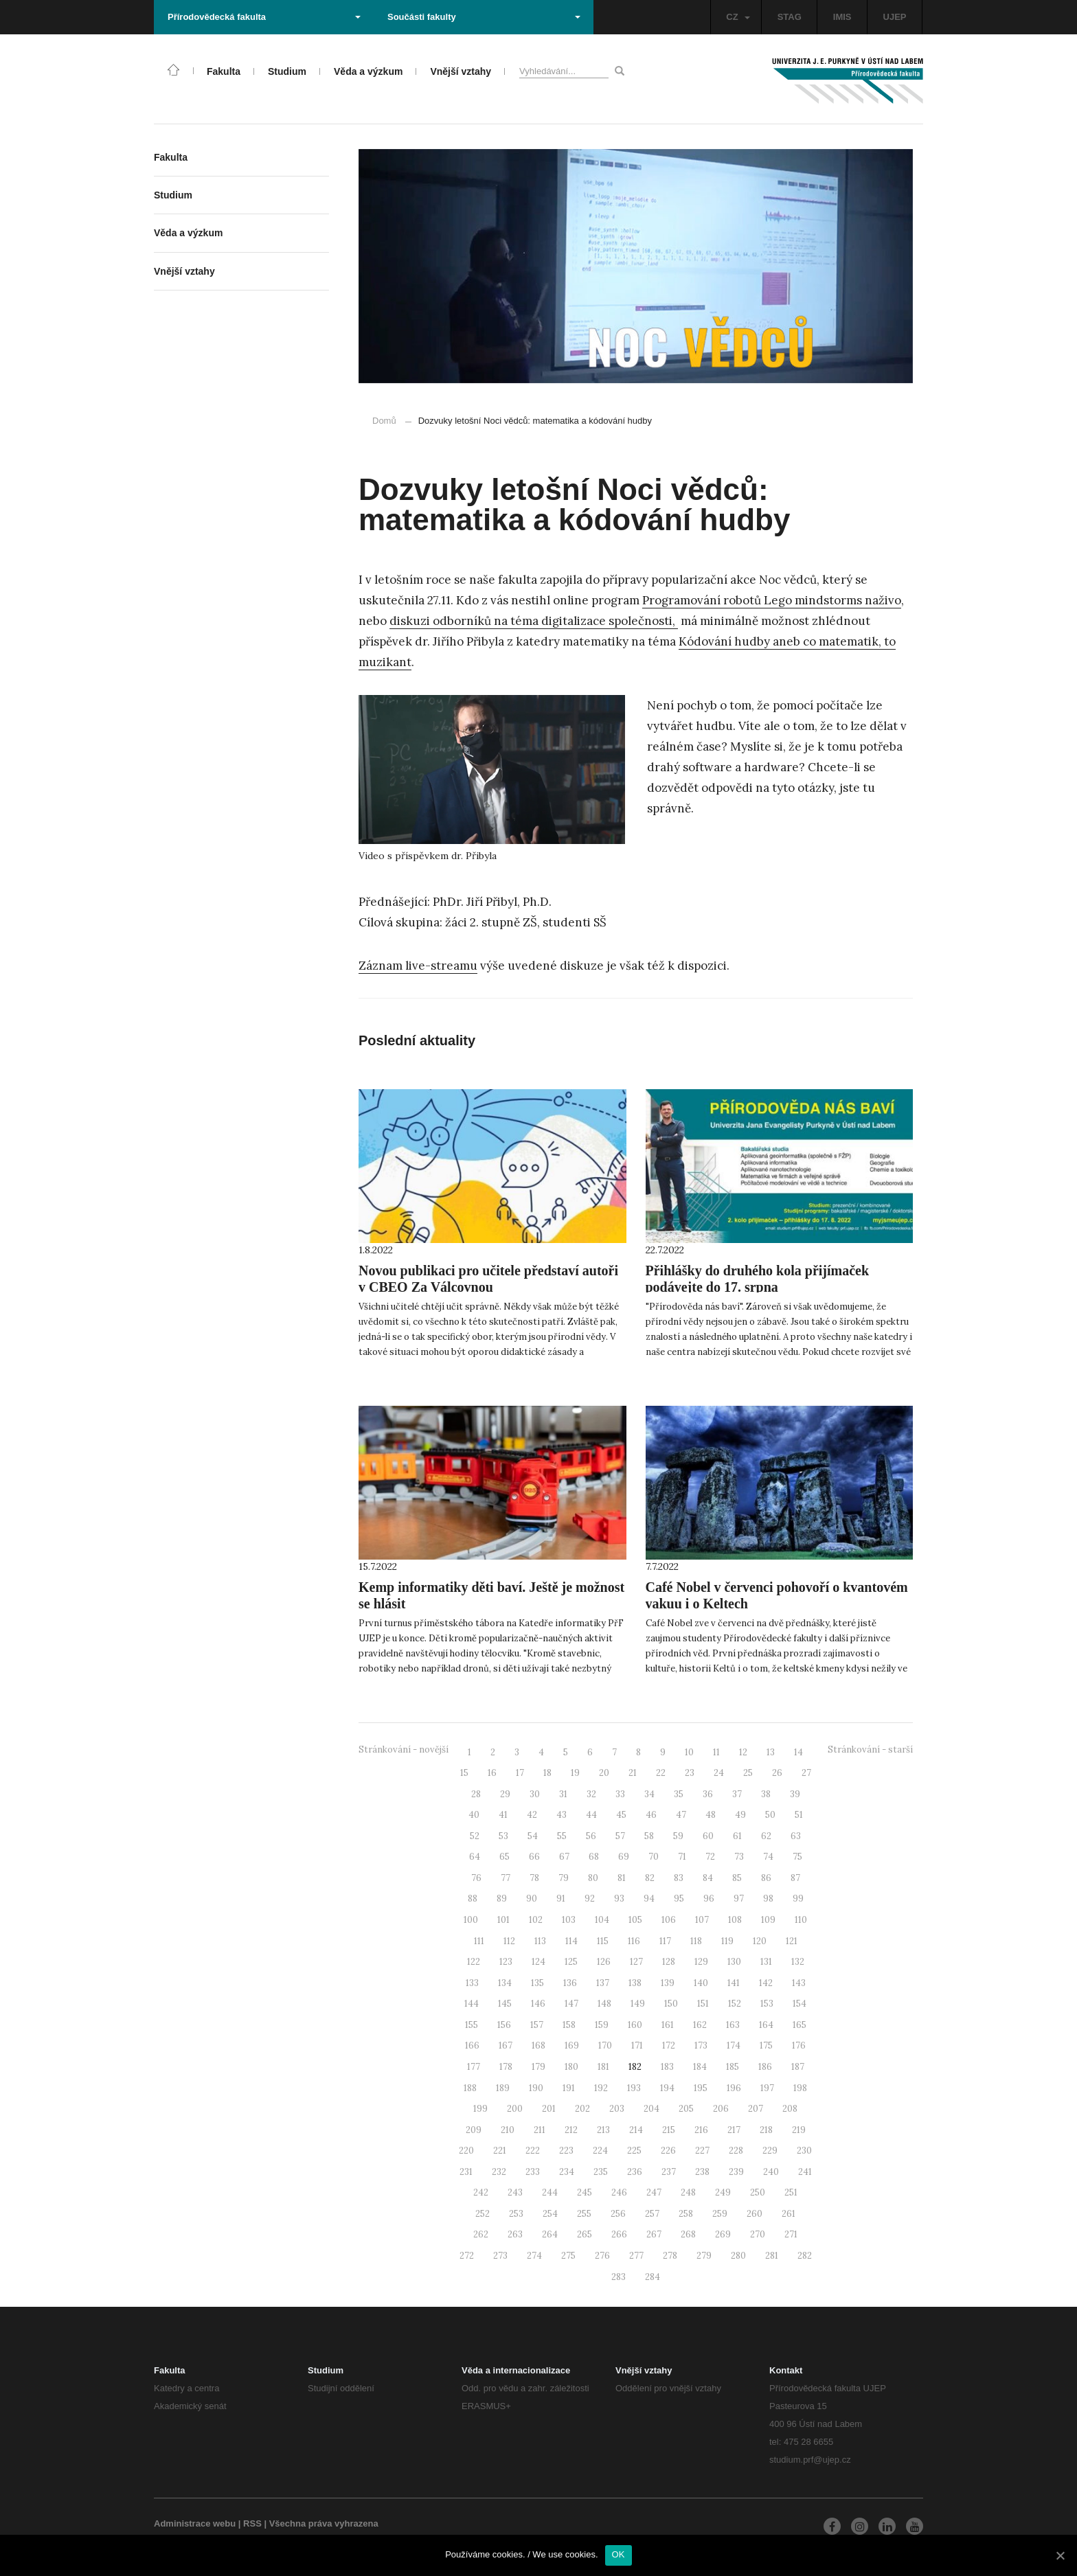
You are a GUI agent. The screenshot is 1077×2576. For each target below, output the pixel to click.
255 (584, 2214)
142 (766, 1983)
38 (766, 1794)
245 (584, 2192)
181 (603, 2067)
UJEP (895, 17)
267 (653, 2234)
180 (571, 2067)
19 (575, 1773)
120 (760, 1941)
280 (738, 2255)
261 (788, 2214)
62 (766, 1836)
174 (733, 2045)
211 (539, 2130)
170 (605, 2045)
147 (571, 2003)
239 (736, 2172)
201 (549, 2109)
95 (679, 1898)
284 (652, 2277)
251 (790, 2192)
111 (479, 1941)
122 (473, 1962)
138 (635, 1983)
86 (766, 1878)
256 (618, 2214)
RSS (252, 2523)
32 (591, 1794)
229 (770, 2150)
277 (636, 2255)
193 (634, 2088)
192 (601, 2088)
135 (537, 1983)
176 (799, 2045)
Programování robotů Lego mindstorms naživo (771, 600)
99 (798, 1898)
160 (635, 2025)
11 (716, 1752)
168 (538, 2045)
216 (701, 2130)
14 (798, 1752)
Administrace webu (195, 2523)
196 (734, 2088)
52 (474, 1836)
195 (700, 2088)
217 (733, 2130)
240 (771, 2172)
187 (797, 2067)
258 (686, 2214)
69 (623, 1856)
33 (620, 1794)
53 (503, 1836)
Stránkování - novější (404, 1749)
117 (665, 1941)
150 (671, 2003)
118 (696, 1941)
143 (799, 1983)
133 (472, 1983)
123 (505, 1962)
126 (604, 1962)
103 (569, 1920)
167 (505, 2045)
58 (649, 1836)
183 (667, 2067)
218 (766, 2130)
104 (602, 1920)
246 (619, 2192)
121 (791, 1941)
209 (473, 2130)
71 (682, 1856)
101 (503, 1920)
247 (653, 2192)
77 (505, 1878)
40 (473, 1815)
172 (668, 2045)
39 (795, 1794)
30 (535, 1794)
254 (550, 2214)
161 (667, 2025)
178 (505, 2067)
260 (754, 2214)
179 (538, 2067)
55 (562, 1836)
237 (668, 2172)
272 (467, 2255)
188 (470, 2088)
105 (635, 1920)
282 (804, 2255)
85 (737, 1878)
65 (504, 1856)
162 (700, 2025)
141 (733, 1983)
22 (661, 1773)
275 (568, 2255)
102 (536, 1920)
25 (748, 1773)
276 (602, 2255)
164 (766, 2025)
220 (466, 2150)
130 (734, 1962)
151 (703, 2003)
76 (476, 1878)
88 (472, 1898)
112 (509, 1941)
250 (757, 2192)
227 (702, 2150)
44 (591, 1815)
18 (547, 1773)
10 (689, 1752)
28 (476, 1794)
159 (602, 2025)
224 (600, 2150)
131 (766, 1962)
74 (768, 1856)
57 (620, 1836)
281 (771, 2255)
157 (536, 2025)
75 (797, 1856)
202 (582, 2109)
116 (634, 1941)
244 (550, 2192)
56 (591, 1836)
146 (538, 2003)
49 (740, 1815)
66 (534, 1856)
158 (569, 2025)
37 (737, 1794)
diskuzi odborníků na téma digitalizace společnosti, (533, 620)
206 (721, 2109)
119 (727, 1941)
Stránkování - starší (870, 1749)
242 (480, 2192)
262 (480, 2234)
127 (636, 1962)
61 (737, 1836)
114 (571, 1941)
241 (805, 2172)
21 (632, 1773)
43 (561, 1815)
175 (766, 2045)
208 (789, 2109)
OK (618, 2554)
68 (594, 1856)
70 (653, 1856)
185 (732, 2067)
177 (473, 2067)
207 (755, 2109)
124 (538, 1962)
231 (466, 2172)
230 (804, 2150)
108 (735, 1920)
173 (700, 2045)
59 (678, 1836)
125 (571, 1962)
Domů (384, 420)
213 (603, 2130)
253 (516, 2214)
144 (471, 2003)
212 (571, 2130)
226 (668, 2150)
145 (505, 2003)
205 (686, 2109)
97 (739, 1898)
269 (723, 2234)
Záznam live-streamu (418, 965)
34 (649, 1794)
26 (777, 1773)
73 (739, 1856)
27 (806, 1773)
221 (499, 2150)
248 (688, 2192)
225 (634, 2150)
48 (710, 1815)
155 (471, 2025)
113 (540, 1941)
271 (790, 2234)
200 (515, 2109)
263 (515, 2234)
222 (532, 2150)
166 (472, 2045)
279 (704, 2255)
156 (504, 2025)
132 (797, 1962)
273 (500, 2255)
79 (563, 1878)
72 (710, 1856)
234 (566, 2172)
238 (702, 2172)
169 (572, 2045)
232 (499, 2172)
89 (502, 1898)
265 (584, 2234)
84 (708, 1878)
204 (651, 2109)
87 (795, 1878)
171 (637, 2045)
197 (767, 2088)
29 (505, 1794)
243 (515, 2192)
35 (678, 1794)
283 (618, 2277)
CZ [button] (737, 17)
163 (733, 2025)
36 (708, 1794)
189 (503, 2088)
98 (768, 1898)
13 (771, 1752)
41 (503, 1815)
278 (670, 2255)
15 (464, 1773)
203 (616, 2109)
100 (471, 1920)
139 (667, 1983)
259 (719, 2214)
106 (668, 1920)
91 (560, 1898)
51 (799, 1815)
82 (650, 1878)
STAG (790, 17)
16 (492, 1773)
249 (723, 2192)
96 (708, 1898)
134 (505, 1983)
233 (532, 2172)
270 (757, 2234)
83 (678, 1878)
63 (796, 1836)
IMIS (842, 17)
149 (638, 2003)
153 (766, 2003)
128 (668, 1962)
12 (743, 1752)
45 (621, 1815)
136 (570, 1983)
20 (604, 1773)
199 (480, 2109)
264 (550, 2234)
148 (604, 2003)
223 (566, 2150)
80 (593, 1878)
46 (651, 1815)
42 (532, 1815)
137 (602, 1983)
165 (799, 2025)
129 (701, 1962)
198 (800, 2088)
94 (649, 1898)
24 (719, 1773)
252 (482, 2214)
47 (681, 1815)
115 (603, 1941)
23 (689, 1773)
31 (563, 1794)
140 (701, 1983)
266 (619, 2234)
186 (765, 2067)
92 (590, 1898)
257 (652, 2214)
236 (634, 2172)
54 (533, 1836)
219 (799, 2130)
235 (600, 2172)
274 (534, 2255)
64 (474, 1856)
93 (619, 1898)
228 (736, 2150)
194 (667, 2088)
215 (668, 2130)
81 (621, 1878)
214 (636, 2130)
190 (536, 2088)
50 (770, 1815)
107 (702, 1920)
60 (708, 1836)
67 (564, 1856)
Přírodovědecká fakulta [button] (264, 17)
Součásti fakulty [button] (483, 17)
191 (569, 2088)
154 (799, 2003)
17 (520, 1773)
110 (801, 1920)
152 (734, 2003)
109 (768, 1920)
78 (534, 1878)
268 (688, 2234)
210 (507, 2130)
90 (531, 1898)
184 (700, 2067)
